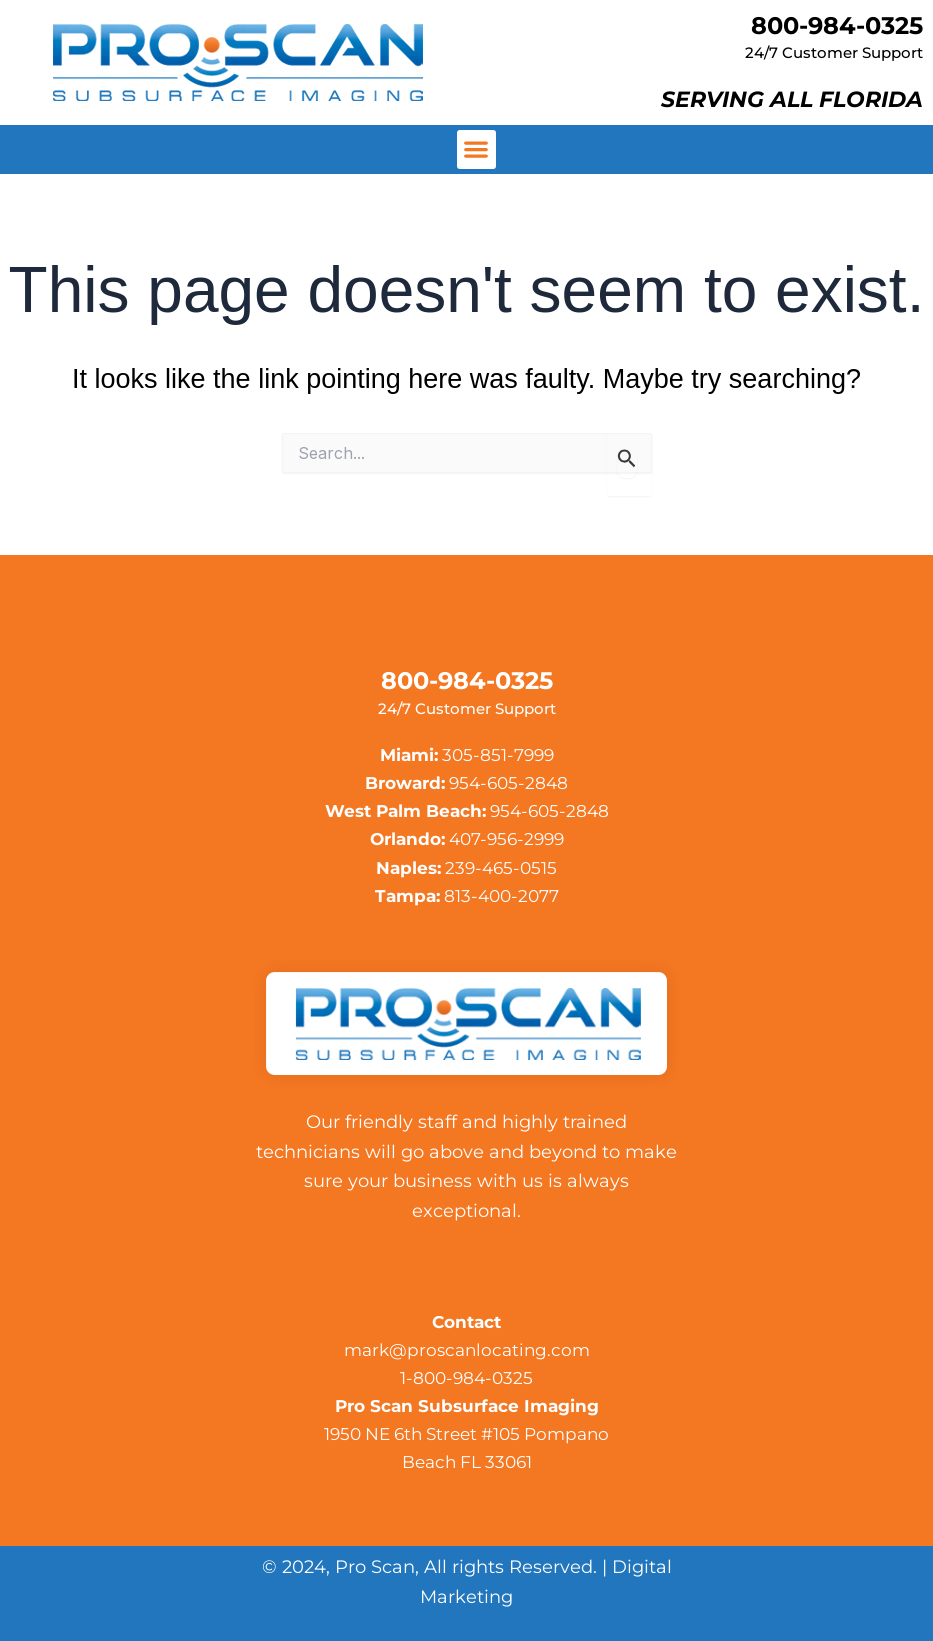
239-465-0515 (501, 868)
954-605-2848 (508, 783)
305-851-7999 (498, 755)
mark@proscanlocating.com (467, 1350)
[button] (476, 149)
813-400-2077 (501, 896)
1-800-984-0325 (466, 1378)
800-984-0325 (837, 25)
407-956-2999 (506, 839)
